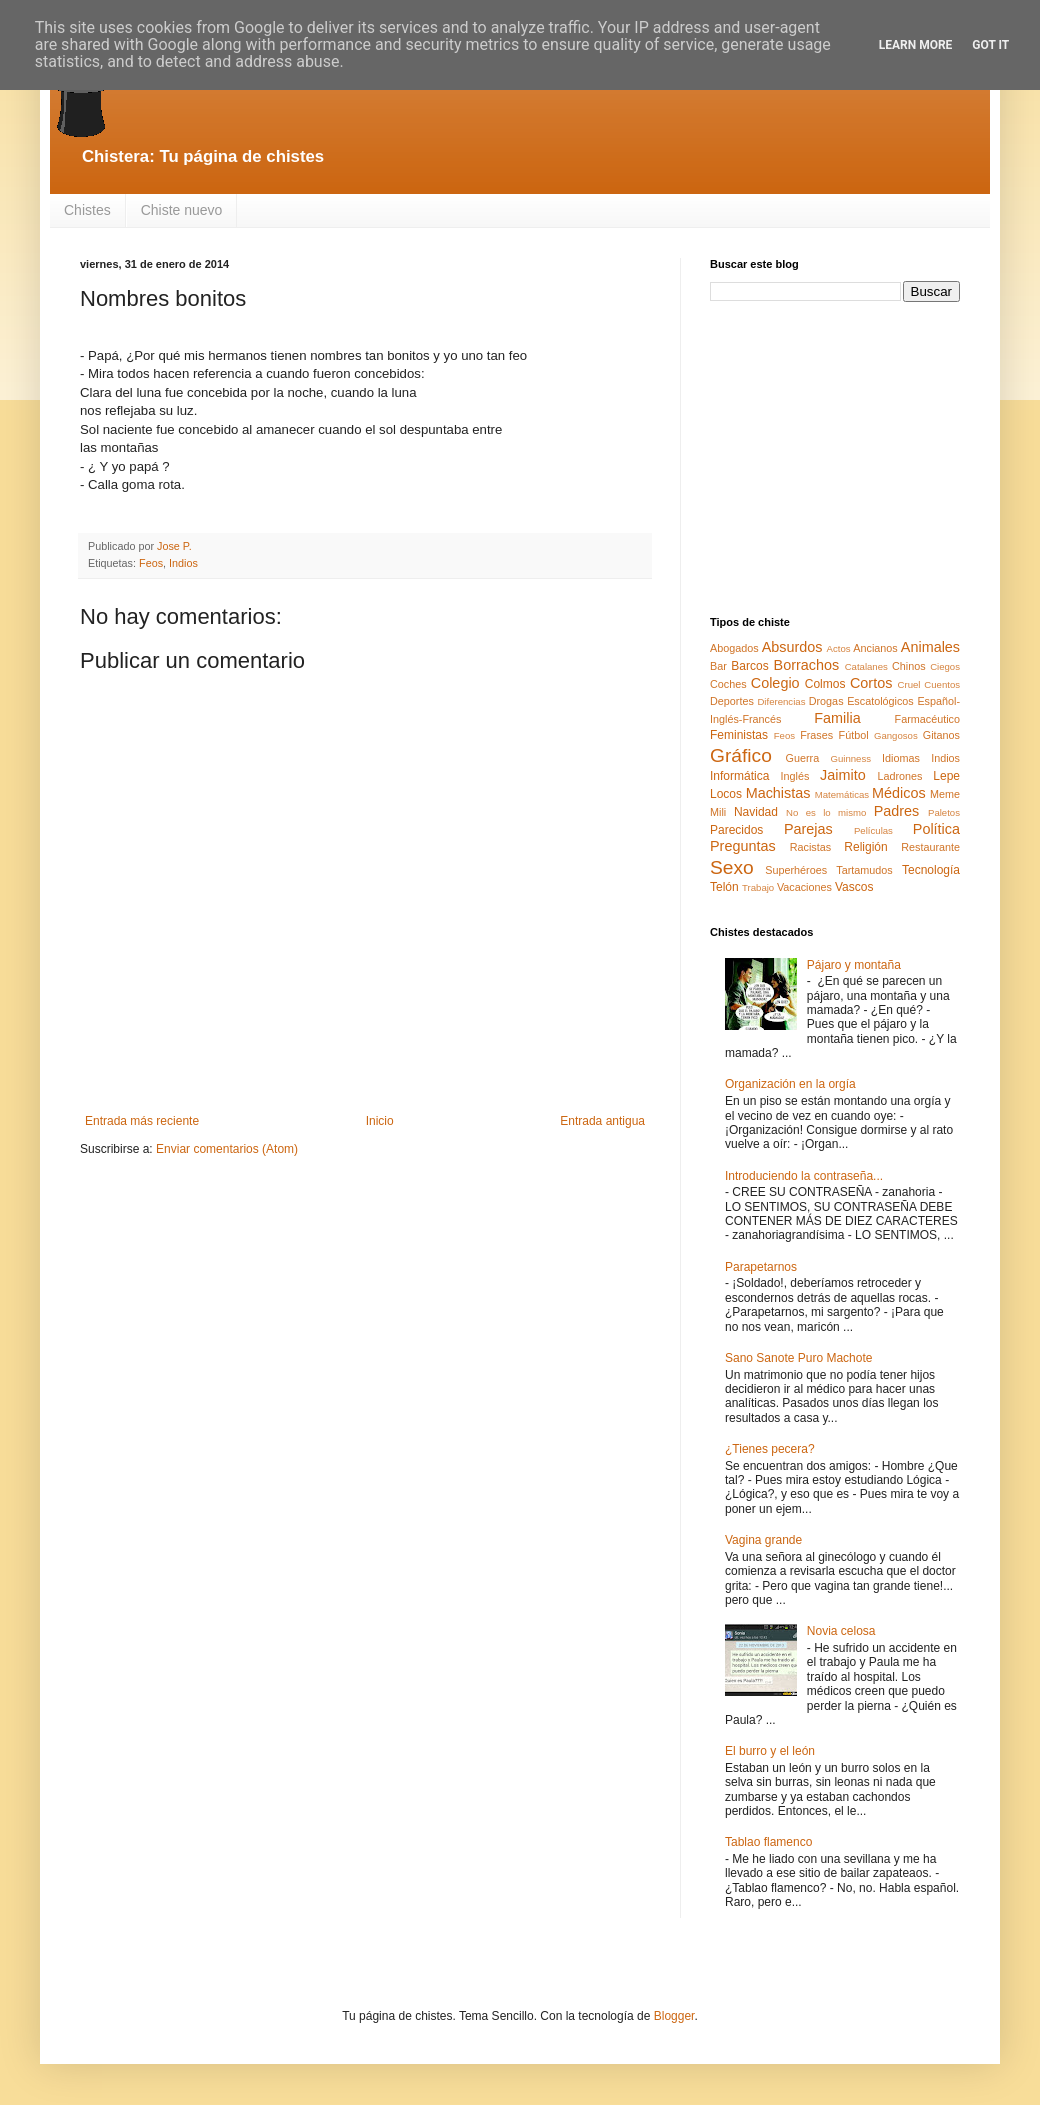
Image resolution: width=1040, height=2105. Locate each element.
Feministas (739, 735)
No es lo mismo (826, 812)
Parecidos (736, 830)
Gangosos (896, 735)
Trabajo (758, 887)
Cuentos (942, 684)
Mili (718, 812)
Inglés (794, 776)
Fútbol (854, 735)
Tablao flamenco (768, 1842)
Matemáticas (842, 794)
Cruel (909, 684)
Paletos (944, 812)
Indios (183, 563)
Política (936, 829)
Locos (726, 794)
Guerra (803, 758)
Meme (945, 794)
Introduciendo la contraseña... (804, 1176)
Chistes (87, 210)
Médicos (899, 793)
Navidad (756, 812)
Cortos (871, 683)
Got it (990, 45)
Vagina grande (763, 1540)
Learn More (916, 45)
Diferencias (781, 701)
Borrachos (807, 665)
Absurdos (792, 647)
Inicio (380, 1121)
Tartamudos (864, 870)
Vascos (854, 887)
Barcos (749, 666)
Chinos (909, 666)
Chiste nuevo (182, 210)
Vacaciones (804, 887)
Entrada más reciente (142, 1121)
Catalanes (866, 666)
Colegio (775, 683)
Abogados (734, 648)
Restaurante (930, 847)
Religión (865, 847)
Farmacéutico (927, 719)
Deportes (732, 701)
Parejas (808, 829)
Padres (897, 811)
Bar (718, 666)
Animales (930, 647)
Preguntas (743, 846)
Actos (839, 648)
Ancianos (875, 648)
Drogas (826, 701)
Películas (873, 830)
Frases (816, 735)
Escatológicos (880, 701)
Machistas (778, 793)
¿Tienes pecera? (770, 1449)
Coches (728, 684)
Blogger (674, 2016)
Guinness (850, 758)
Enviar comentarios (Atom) (227, 1149)
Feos (151, 563)
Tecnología (931, 870)
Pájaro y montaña (854, 965)
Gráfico (741, 755)
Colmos (825, 684)
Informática (739, 776)
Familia (837, 718)
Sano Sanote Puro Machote (798, 1358)
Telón (724, 887)
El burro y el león (770, 1751)
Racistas (810, 847)
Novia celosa (841, 1631)
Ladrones (899, 776)
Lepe (946, 776)
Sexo (732, 867)
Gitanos (941, 735)
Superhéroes (796, 870)
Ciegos (945, 666)
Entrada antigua (602, 1121)
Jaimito (843, 775)
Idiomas (901, 758)
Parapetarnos (761, 1267)
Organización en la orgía (790, 1084)
